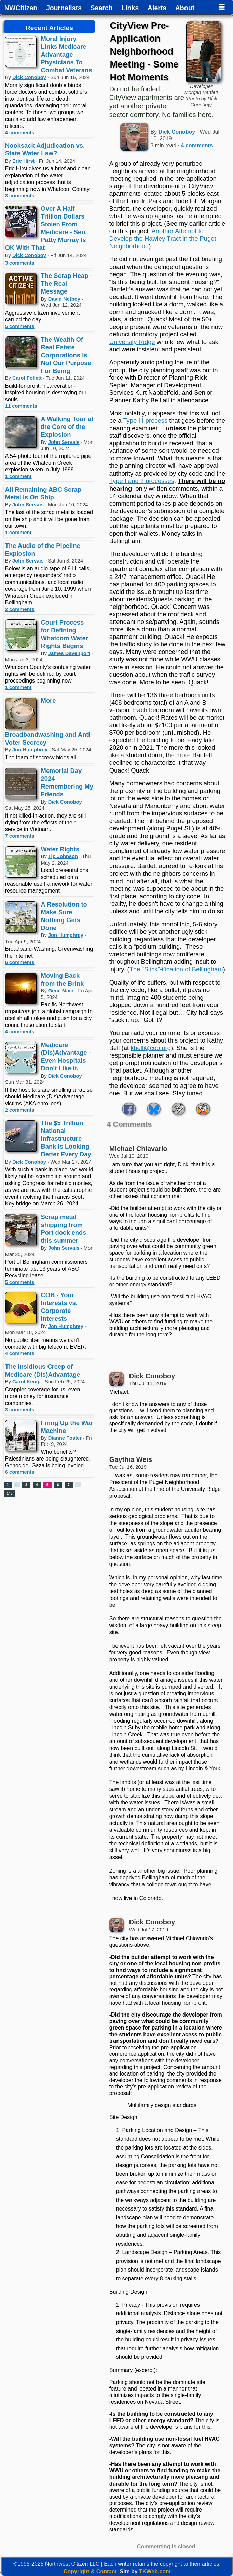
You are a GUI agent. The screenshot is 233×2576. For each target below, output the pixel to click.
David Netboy (65, 299)
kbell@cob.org (151, 1047)
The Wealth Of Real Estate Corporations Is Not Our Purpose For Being (66, 355)
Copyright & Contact (90, 2571)
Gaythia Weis (130, 1459)
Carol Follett (27, 378)
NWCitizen (20, 8)
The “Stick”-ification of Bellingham (176, 969)
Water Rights (60, 849)
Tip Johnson (63, 856)
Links (130, 8)
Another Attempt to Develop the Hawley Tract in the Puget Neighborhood (162, 238)
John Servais (64, 442)
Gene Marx (61, 990)
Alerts (157, 8)
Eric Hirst (23, 161)
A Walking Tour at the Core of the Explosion (67, 426)
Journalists (64, 8)
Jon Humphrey (29, 749)
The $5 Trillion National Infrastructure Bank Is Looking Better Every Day (66, 1138)
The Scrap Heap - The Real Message (66, 283)
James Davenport (69, 653)
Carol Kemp (26, 1381)
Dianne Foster (65, 1438)
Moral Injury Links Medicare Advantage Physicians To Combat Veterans (66, 54)
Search (102, 8)
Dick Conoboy (29, 77)
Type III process (145, 420)
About (184, 8)
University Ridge (132, 341)
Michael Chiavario (138, 1148)
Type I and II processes (141, 480)
